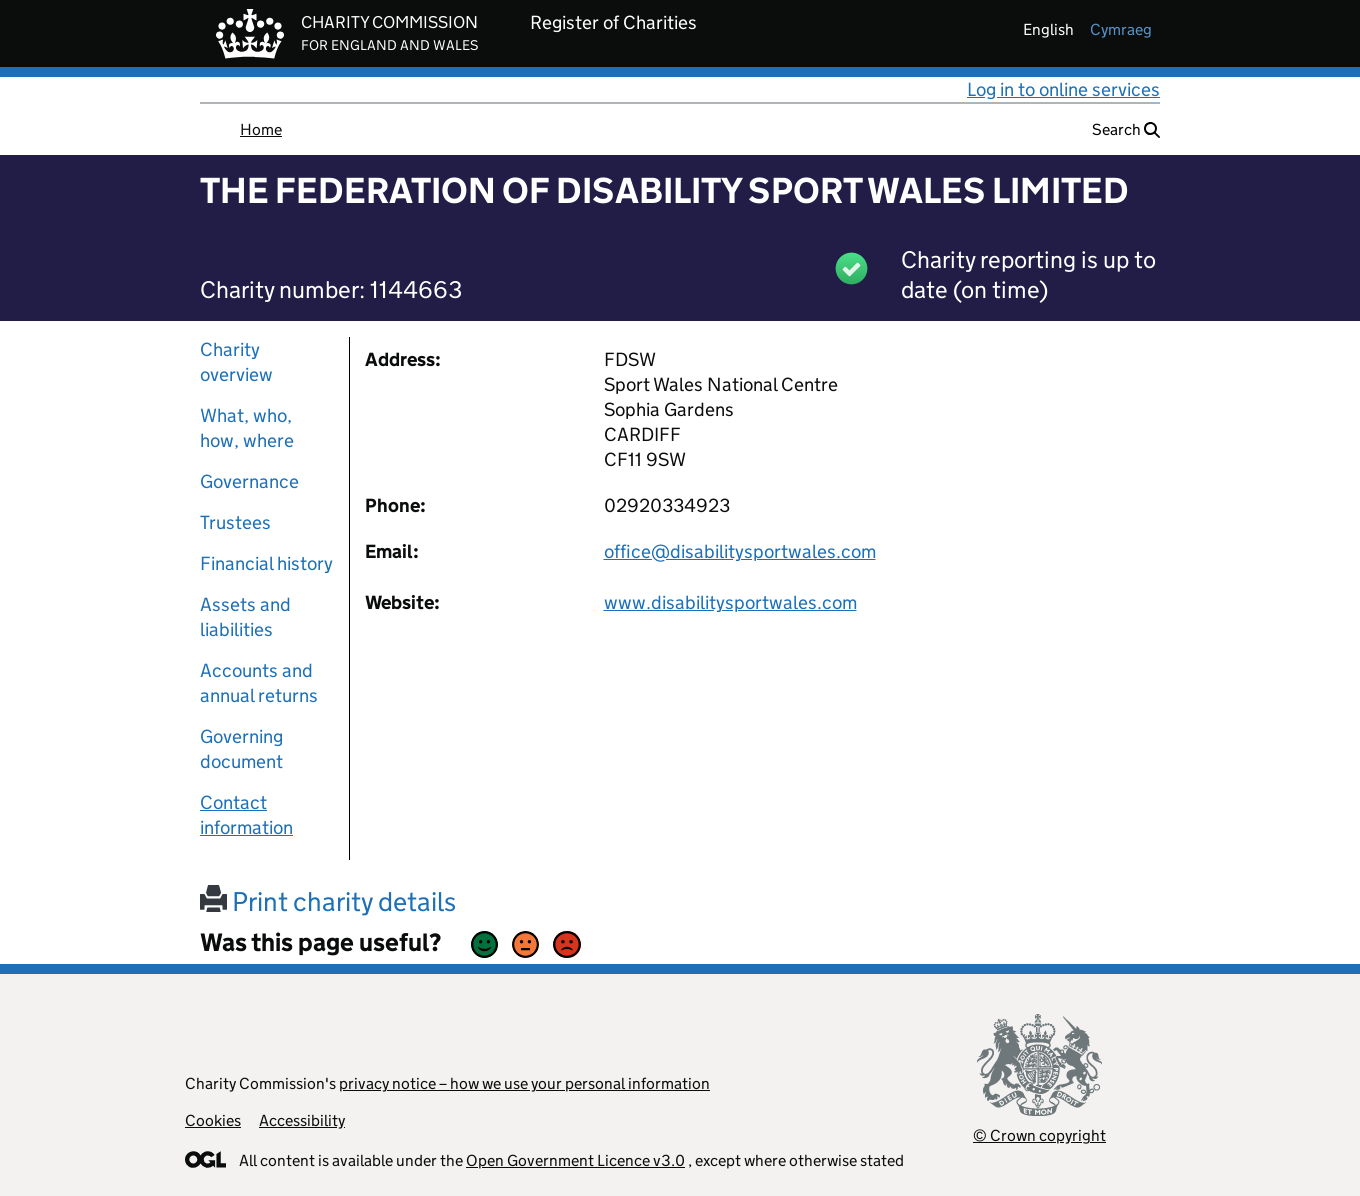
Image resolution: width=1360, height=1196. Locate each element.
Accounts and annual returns (259, 683)
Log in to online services (1063, 89)
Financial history (266, 563)
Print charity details (328, 901)
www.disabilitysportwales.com (730, 602)
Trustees (235, 522)
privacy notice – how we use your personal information (524, 1083)
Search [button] (1126, 129)
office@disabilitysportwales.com (740, 551)
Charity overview (236, 362)
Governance (249, 481)
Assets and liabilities (245, 617)
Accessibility (302, 1120)
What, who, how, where (247, 428)
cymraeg (1121, 29)
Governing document (241, 749)
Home (261, 129)
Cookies (213, 1120)
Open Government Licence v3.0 (575, 1160)
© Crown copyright (1039, 1135)
